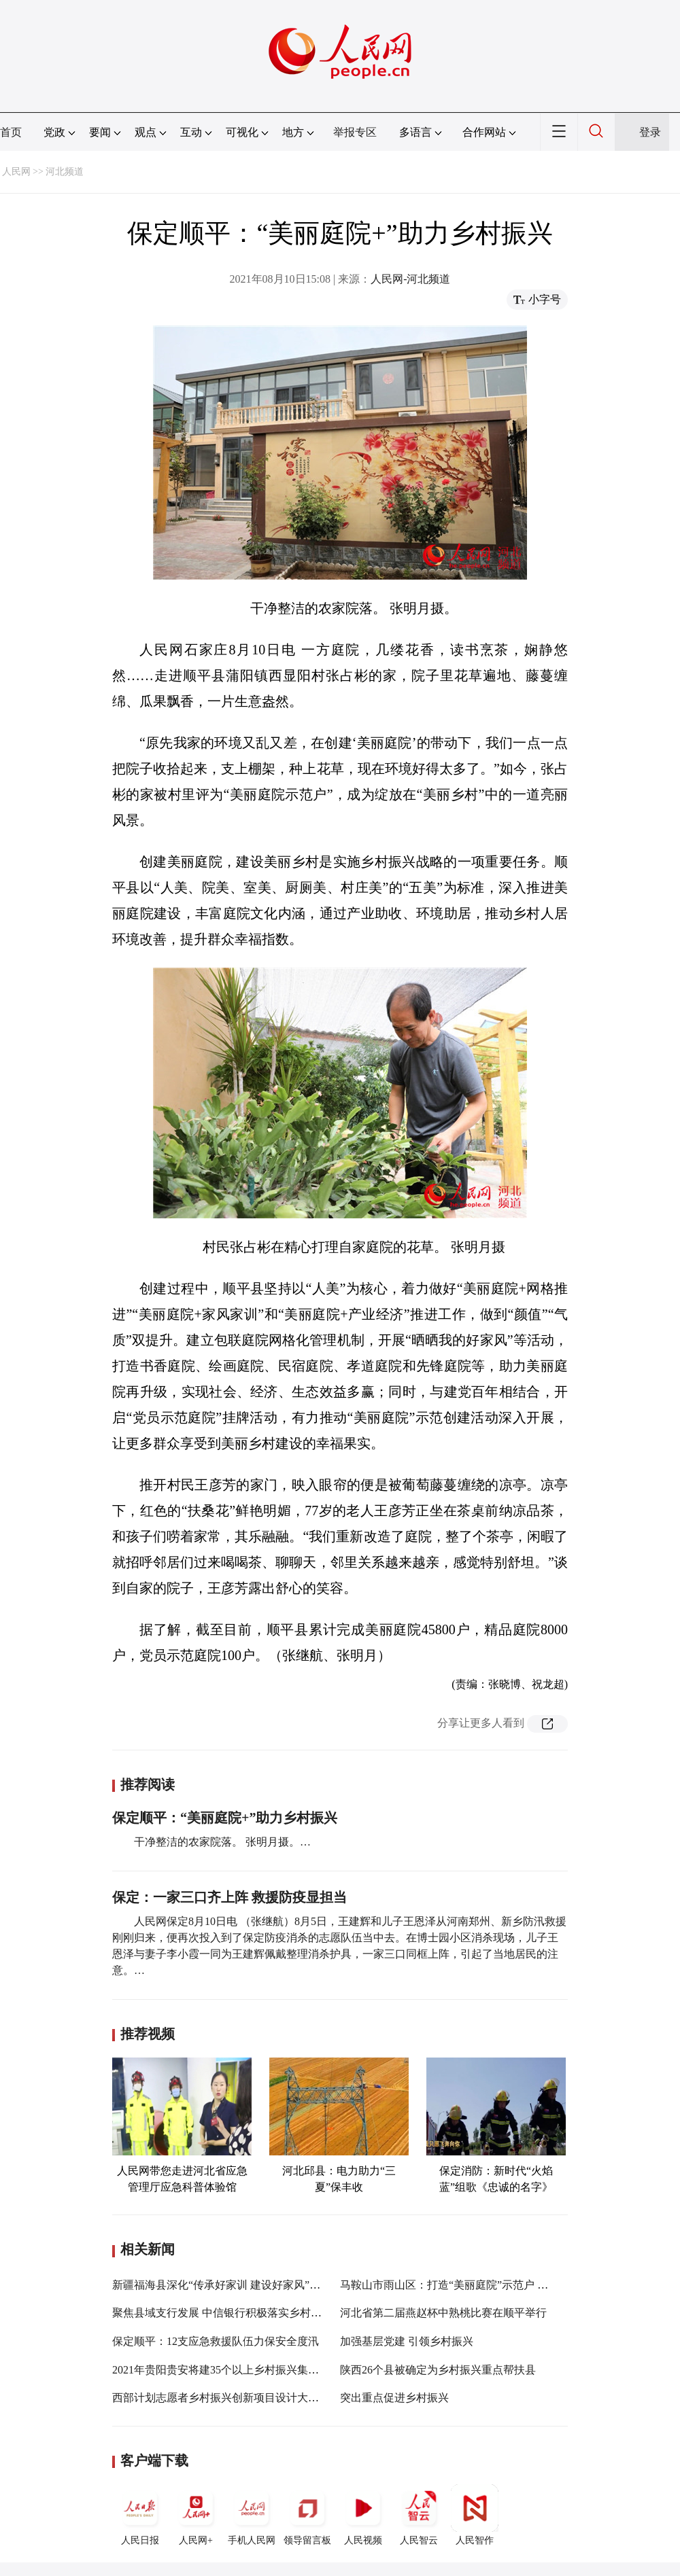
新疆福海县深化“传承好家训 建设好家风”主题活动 (232, 2285)
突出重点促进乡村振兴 (394, 2397)
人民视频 (363, 2514)
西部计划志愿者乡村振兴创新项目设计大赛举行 (226, 2397)
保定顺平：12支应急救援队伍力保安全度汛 (215, 2341)
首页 (11, 132)
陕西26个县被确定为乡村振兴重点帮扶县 (438, 2370)
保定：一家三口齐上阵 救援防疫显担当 (229, 1897)
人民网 (16, 171)
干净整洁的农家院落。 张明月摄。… (222, 1842)
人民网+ (196, 2514)
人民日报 (140, 2514)
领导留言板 (307, 2514)
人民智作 (474, 2514)
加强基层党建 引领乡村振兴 (406, 2341)
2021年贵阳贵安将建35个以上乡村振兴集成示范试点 (237, 2370)
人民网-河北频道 (410, 279)
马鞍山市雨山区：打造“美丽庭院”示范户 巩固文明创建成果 (482, 2285)
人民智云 (419, 2514)
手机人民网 (251, 2514)
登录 (650, 132)
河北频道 (65, 171)
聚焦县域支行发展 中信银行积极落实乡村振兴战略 (233, 2312)
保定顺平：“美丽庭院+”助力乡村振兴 (224, 1817)
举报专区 (355, 132)
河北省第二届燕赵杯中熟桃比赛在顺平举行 (443, 2312)
